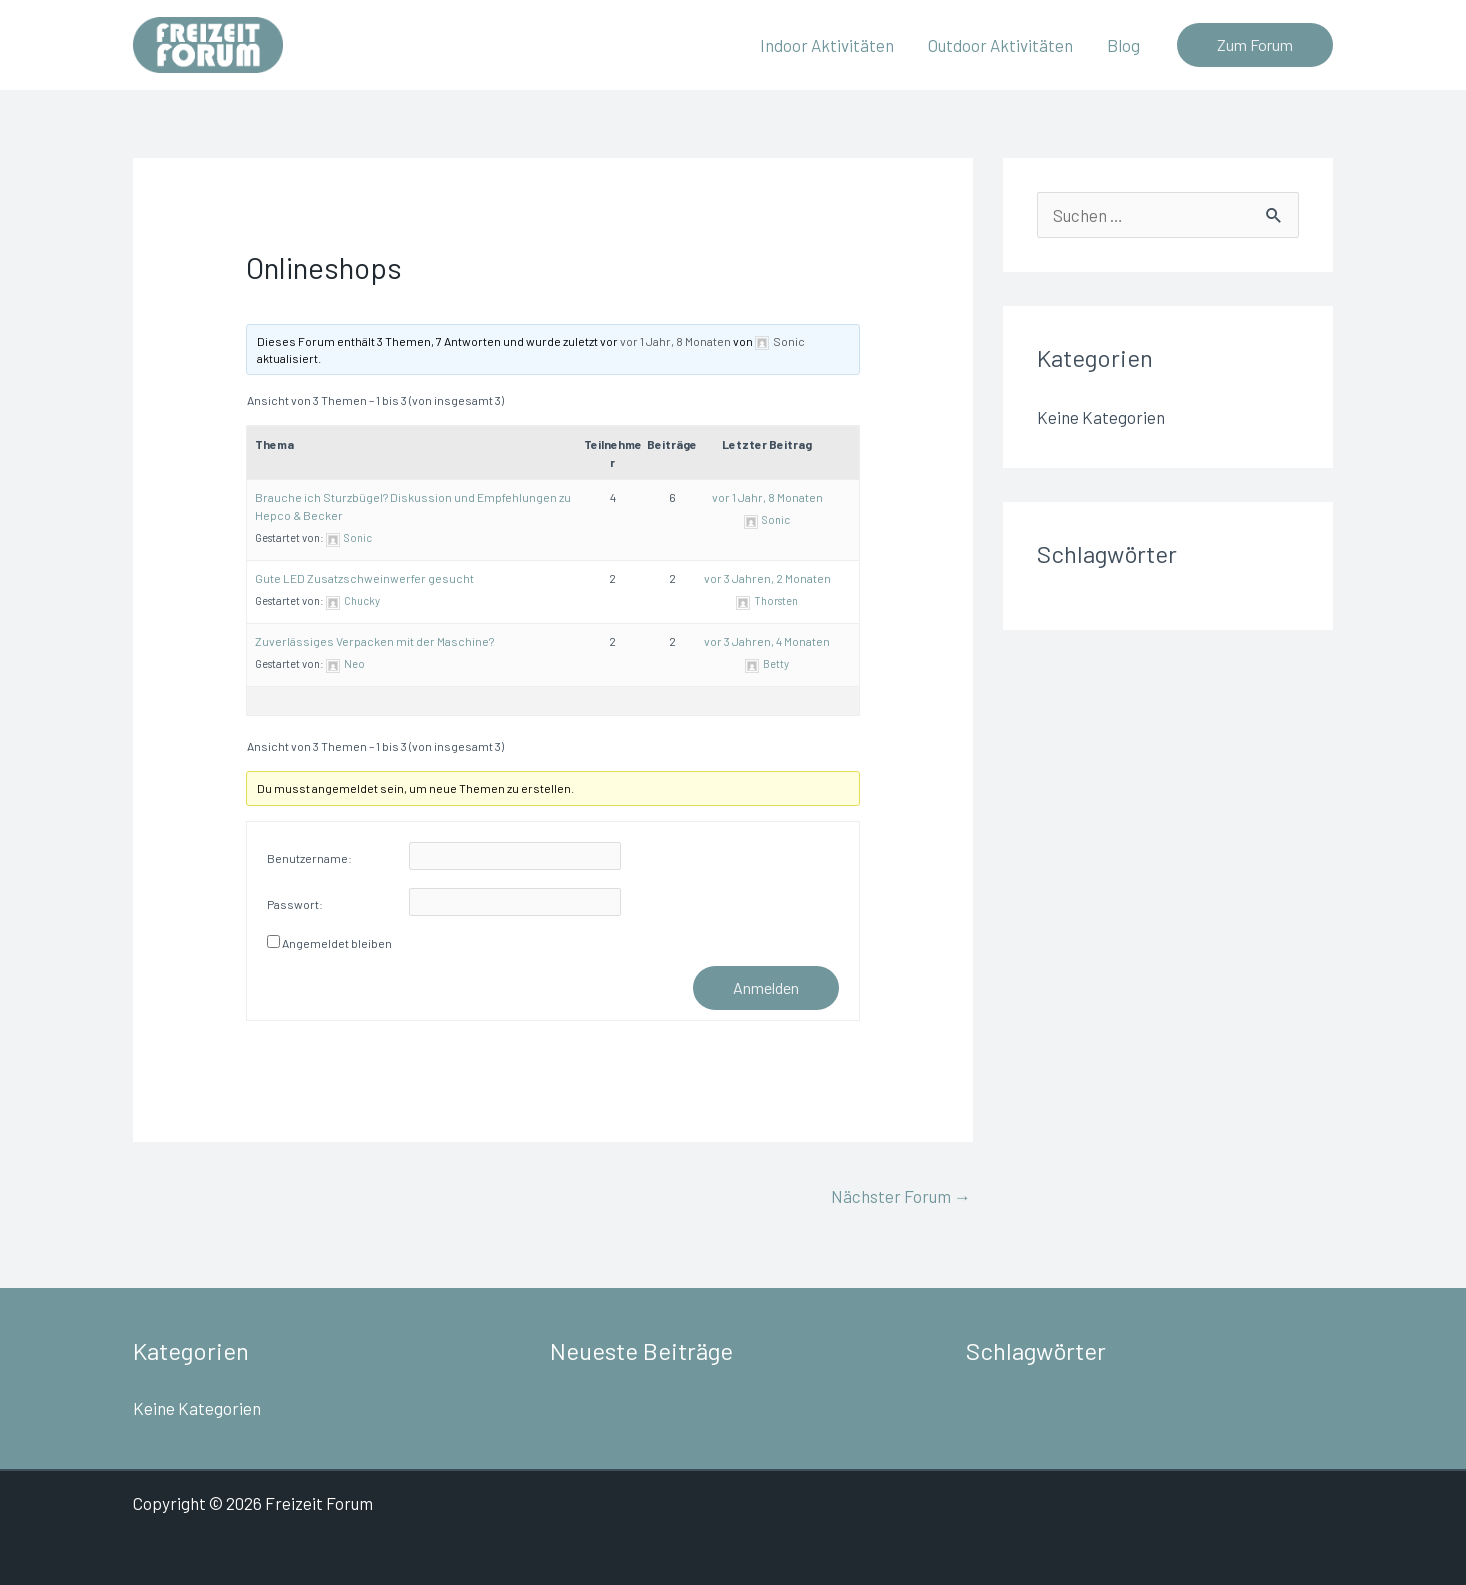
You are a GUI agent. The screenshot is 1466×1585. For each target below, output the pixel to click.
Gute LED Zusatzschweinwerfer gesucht (364, 578)
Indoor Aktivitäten (827, 45)
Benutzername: (309, 858)
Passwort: (295, 904)
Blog (1123, 45)
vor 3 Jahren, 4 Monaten (767, 641)
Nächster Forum (901, 1196)
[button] (1255, 45)
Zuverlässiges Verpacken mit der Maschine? (374, 641)
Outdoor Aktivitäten (1000, 45)
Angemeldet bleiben (337, 943)
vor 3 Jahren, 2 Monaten (767, 578)
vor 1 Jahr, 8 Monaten (675, 341)
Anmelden (766, 987)
